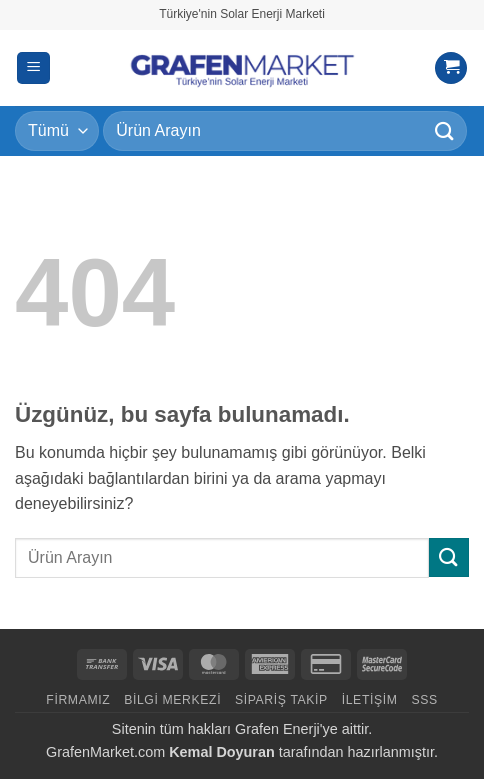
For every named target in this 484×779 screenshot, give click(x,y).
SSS (424, 700)
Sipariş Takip (281, 700)
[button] (33, 68)
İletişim (370, 700)
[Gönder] (445, 130)
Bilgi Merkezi (172, 700)
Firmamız (78, 700)
